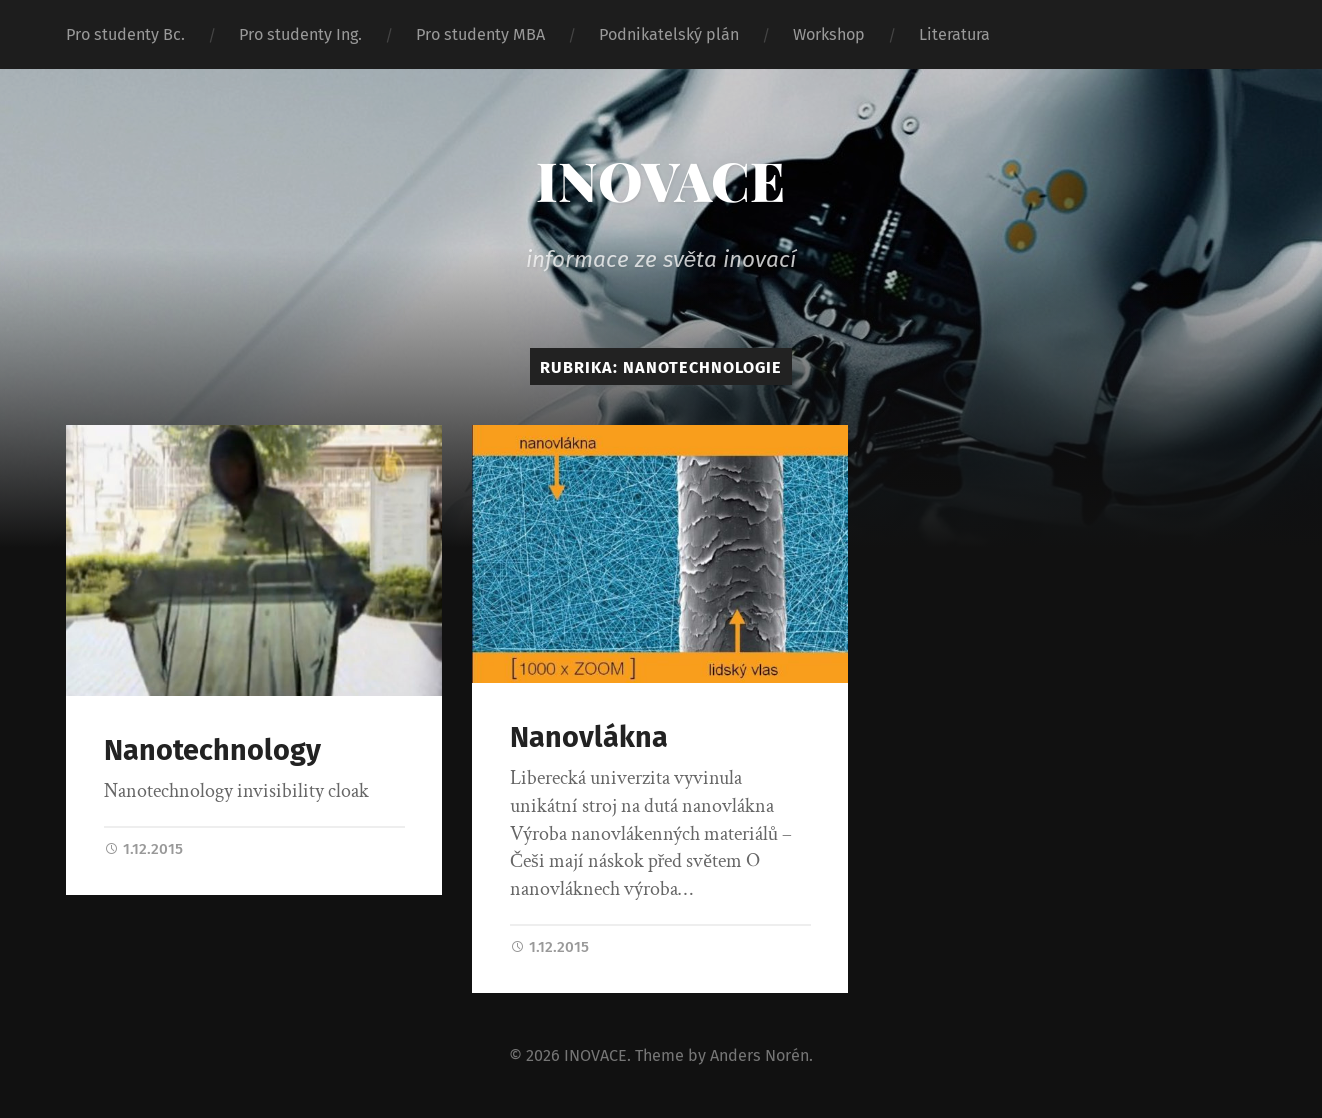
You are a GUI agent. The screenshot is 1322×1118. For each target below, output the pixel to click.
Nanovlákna (589, 737)
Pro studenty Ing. (300, 34)
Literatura (954, 34)
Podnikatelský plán (669, 34)
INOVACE (660, 180)
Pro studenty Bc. (125, 34)
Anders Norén (759, 1054)
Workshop (829, 34)
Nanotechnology (212, 750)
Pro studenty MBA (480, 34)
